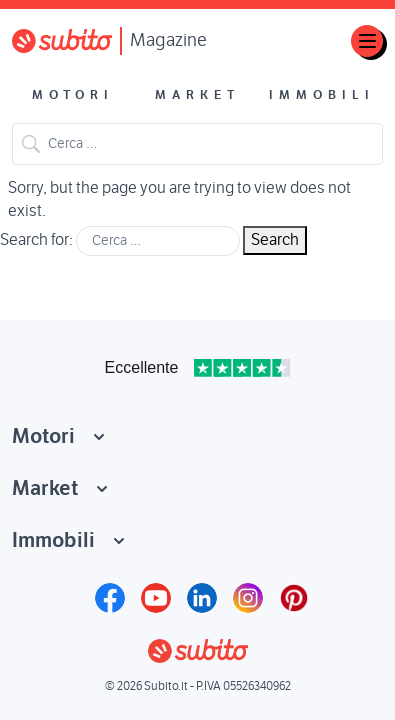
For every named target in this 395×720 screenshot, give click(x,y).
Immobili (322, 95)
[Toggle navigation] (367, 41)
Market (197, 95)
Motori (73, 95)
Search (31, 144)
